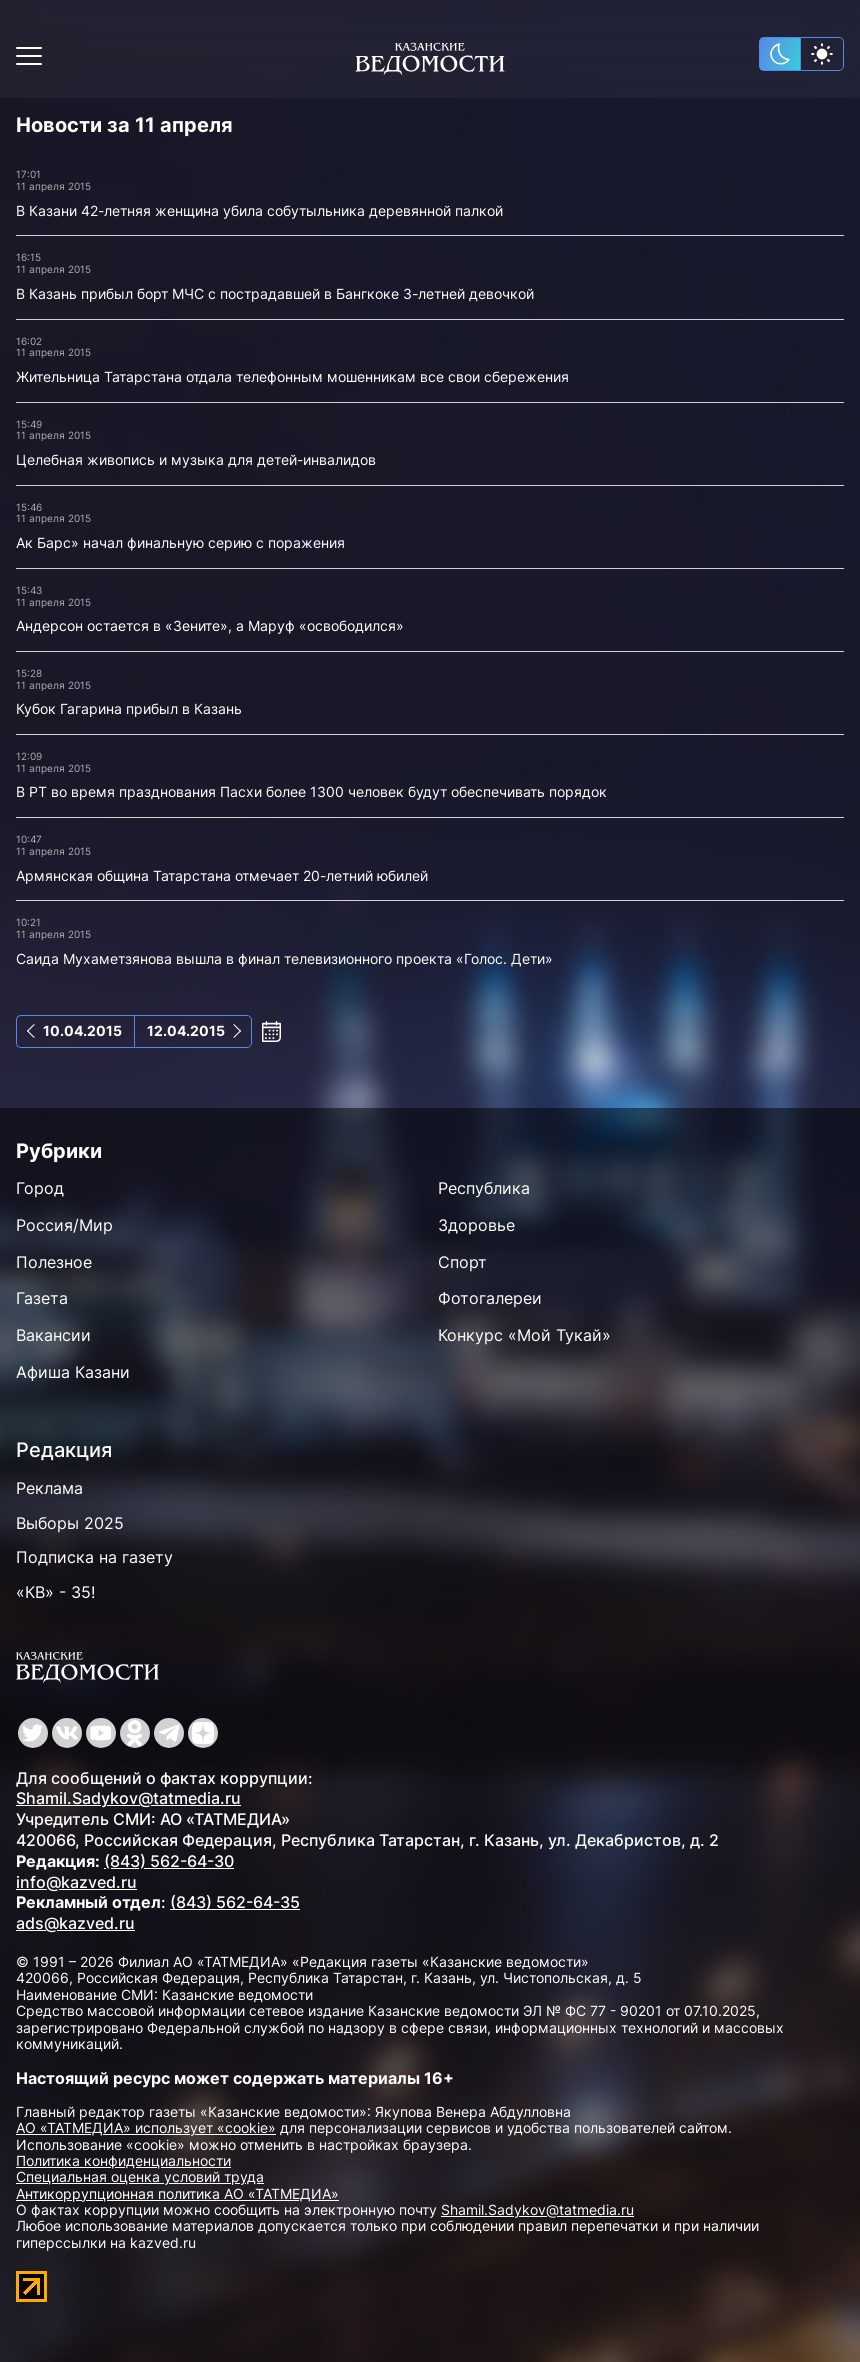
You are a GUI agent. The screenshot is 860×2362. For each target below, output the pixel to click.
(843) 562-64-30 (169, 1861)
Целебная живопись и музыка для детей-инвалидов (196, 459)
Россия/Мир (64, 1225)
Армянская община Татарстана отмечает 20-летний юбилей (222, 875)
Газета (42, 1298)
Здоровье (476, 1225)
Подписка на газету (94, 1557)
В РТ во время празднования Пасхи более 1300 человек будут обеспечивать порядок (311, 791)
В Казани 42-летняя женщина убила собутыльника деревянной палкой (259, 210)
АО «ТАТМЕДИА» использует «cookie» (146, 2127)
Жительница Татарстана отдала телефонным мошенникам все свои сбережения (292, 376)
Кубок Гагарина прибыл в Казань (129, 708)
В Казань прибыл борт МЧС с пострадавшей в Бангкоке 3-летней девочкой (275, 293)
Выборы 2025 (70, 1523)
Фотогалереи (490, 1298)
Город (40, 1188)
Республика (484, 1188)
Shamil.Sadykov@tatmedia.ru (128, 1798)
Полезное (54, 1262)
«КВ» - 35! (55, 1592)
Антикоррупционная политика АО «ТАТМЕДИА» (177, 2193)
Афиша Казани (73, 1372)
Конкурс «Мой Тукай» (524, 1335)
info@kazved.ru (76, 1882)
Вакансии (53, 1335)
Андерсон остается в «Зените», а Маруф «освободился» (210, 625)
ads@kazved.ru (75, 1923)
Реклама (49, 1488)
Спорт (462, 1262)
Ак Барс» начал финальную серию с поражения (180, 542)
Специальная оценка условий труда (140, 2176)
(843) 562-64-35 (235, 1902)
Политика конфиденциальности (123, 2160)
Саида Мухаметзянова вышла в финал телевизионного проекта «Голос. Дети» (284, 958)
